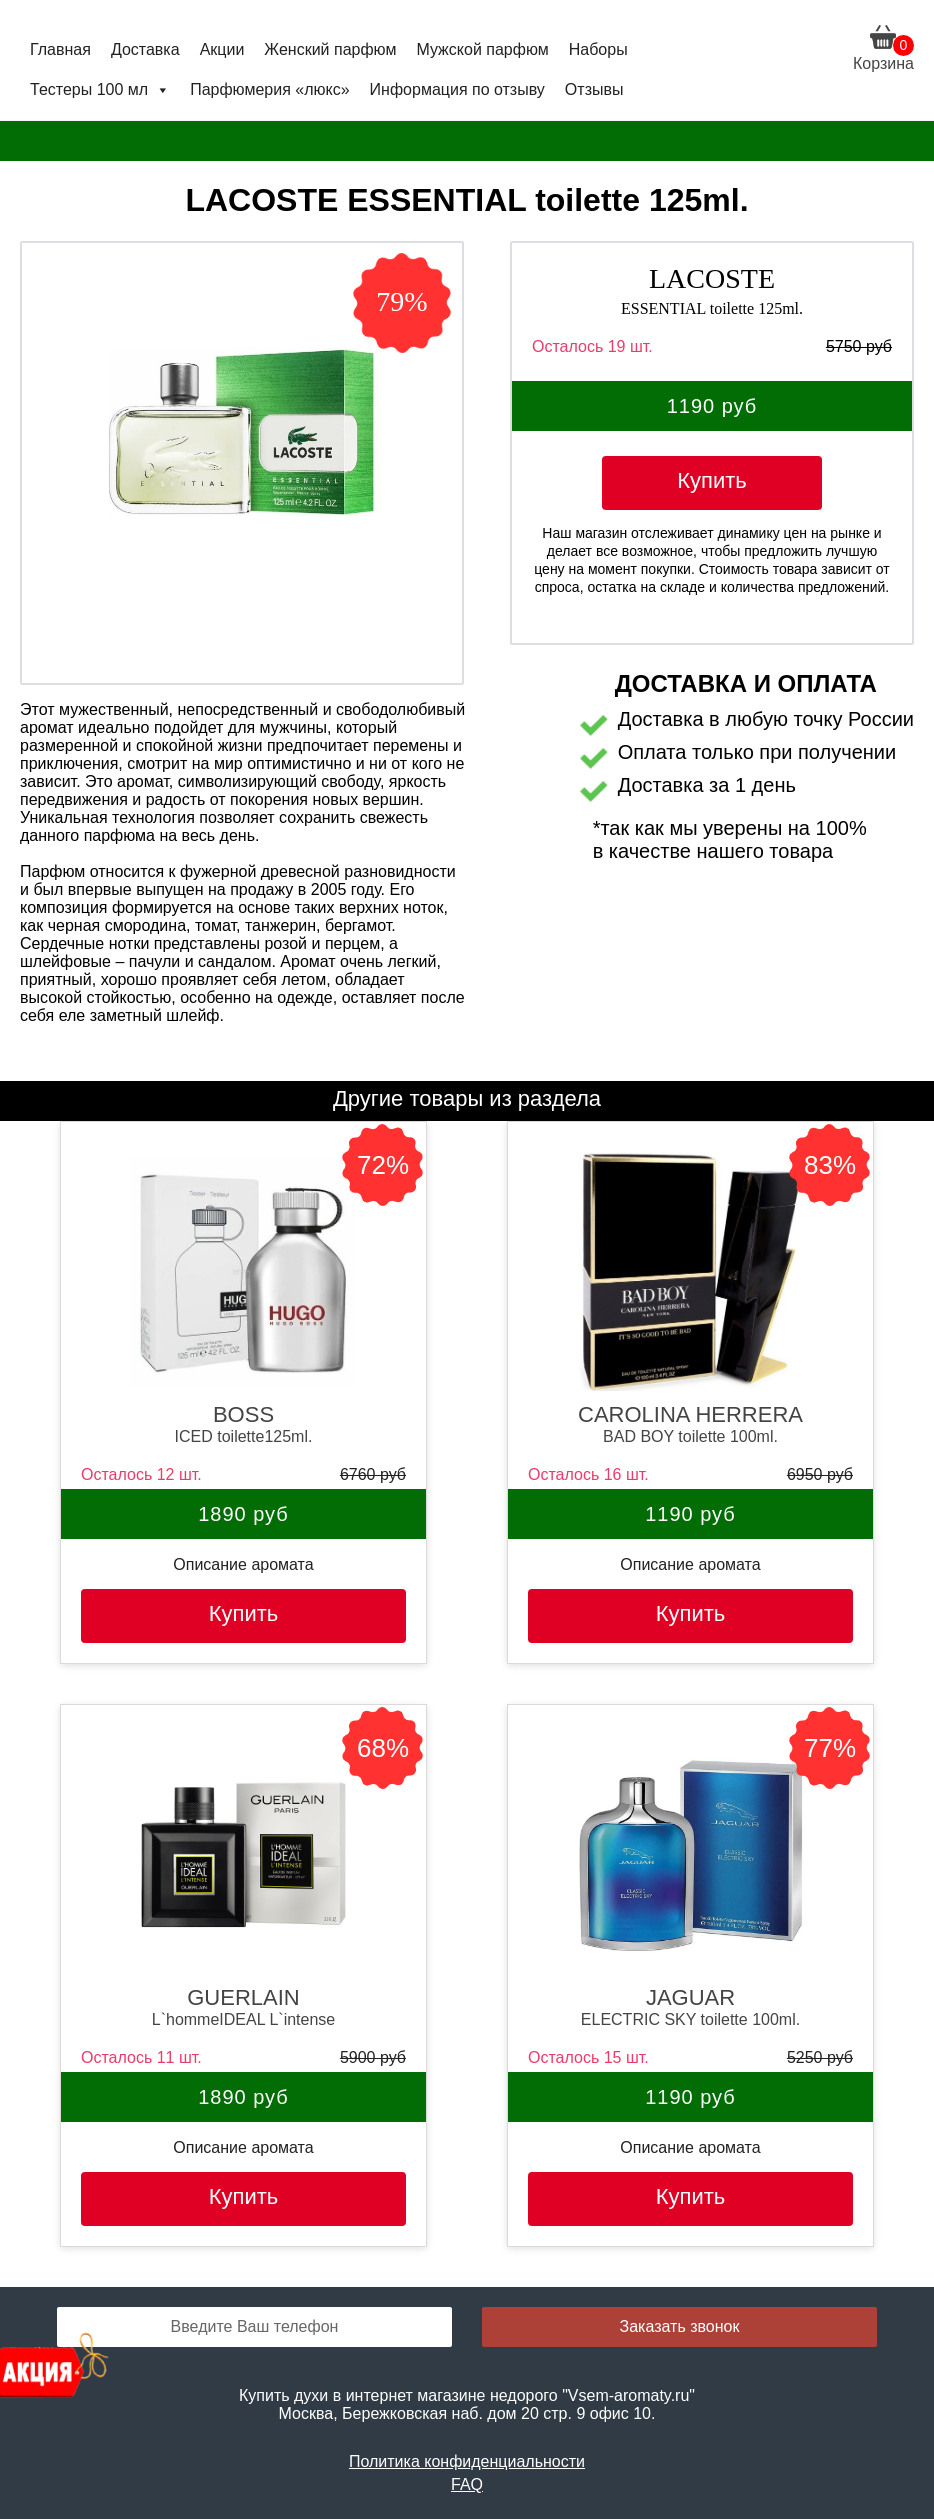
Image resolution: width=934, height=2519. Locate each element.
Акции (222, 49)
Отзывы (594, 89)
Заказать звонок (680, 2326)
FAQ (467, 2484)
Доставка (145, 49)
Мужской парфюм (482, 49)
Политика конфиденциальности (467, 2461)
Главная (60, 49)
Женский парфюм (330, 49)
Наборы (598, 49)
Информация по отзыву (457, 89)
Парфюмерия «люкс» (269, 89)
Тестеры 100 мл (100, 89)
